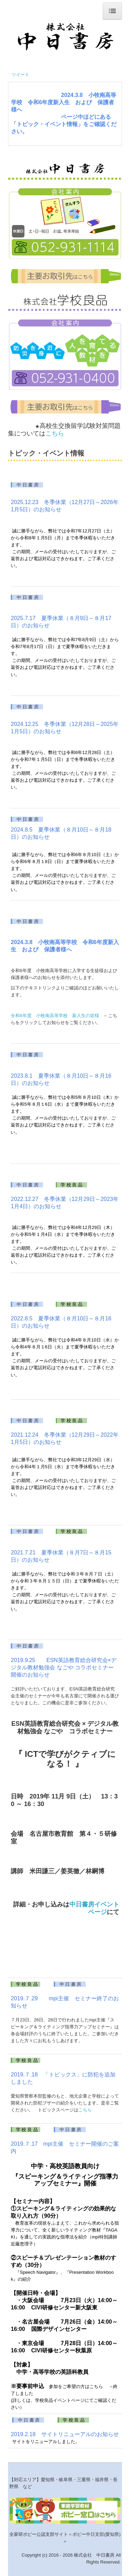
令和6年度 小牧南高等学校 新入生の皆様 (55, 1015)
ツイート (20, 74)
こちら (54, 433)
